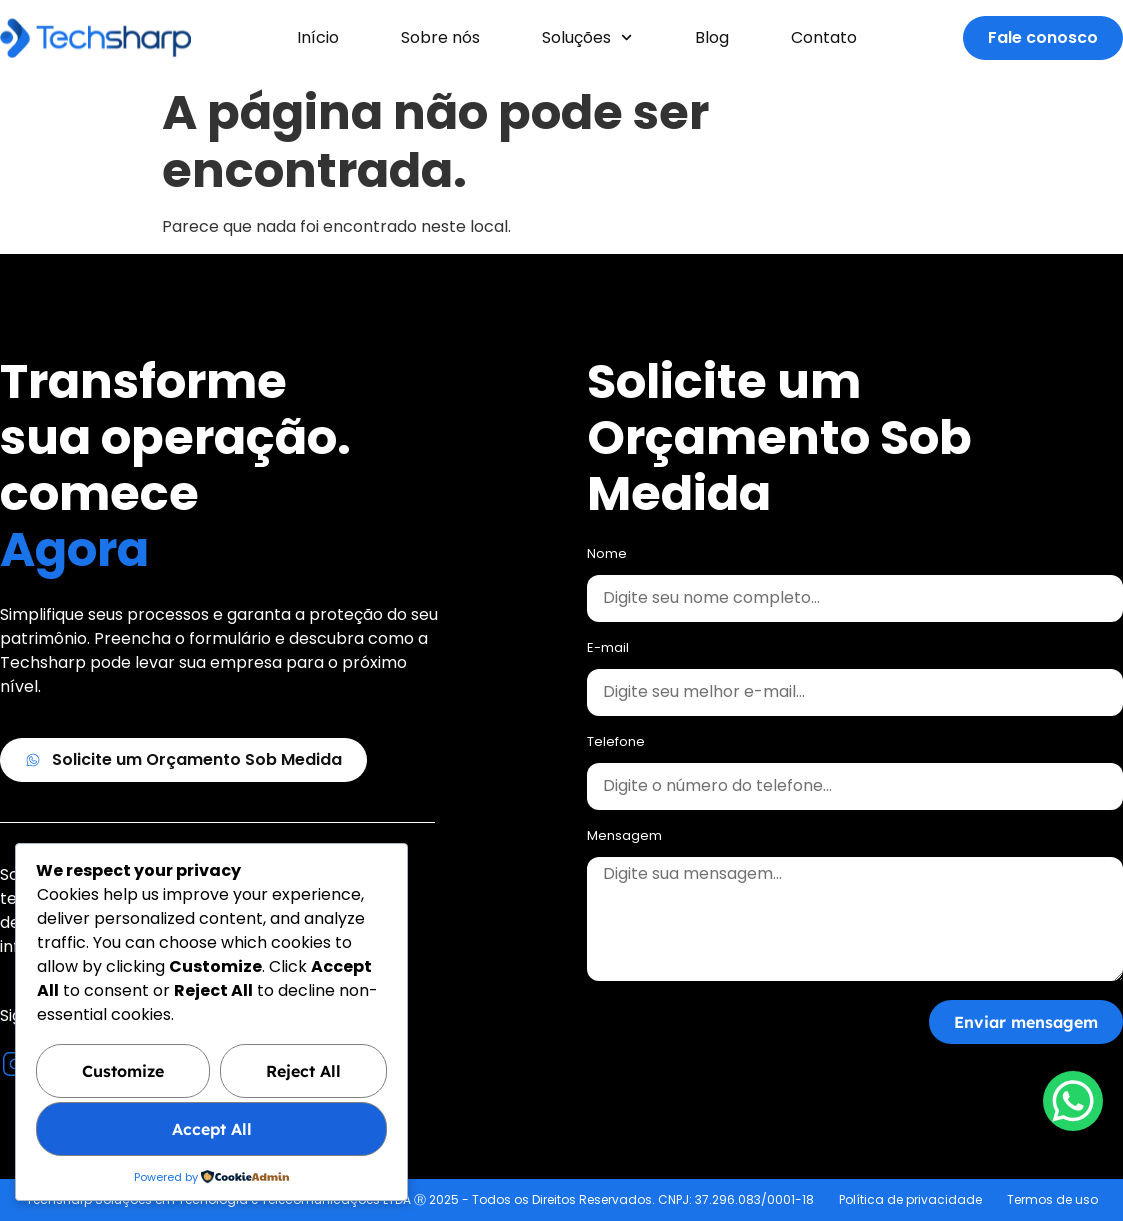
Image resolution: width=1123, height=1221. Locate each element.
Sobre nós (440, 37)
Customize (123, 1072)
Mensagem (624, 837)
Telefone (616, 743)
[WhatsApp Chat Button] (1073, 1101)
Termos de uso (1052, 1199)
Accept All (212, 1130)
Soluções (587, 37)
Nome (607, 555)
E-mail (608, 649)
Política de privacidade (910, 1199)
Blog (712, 37)
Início (318, 37)
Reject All (303, 1072)
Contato (824, 37)
